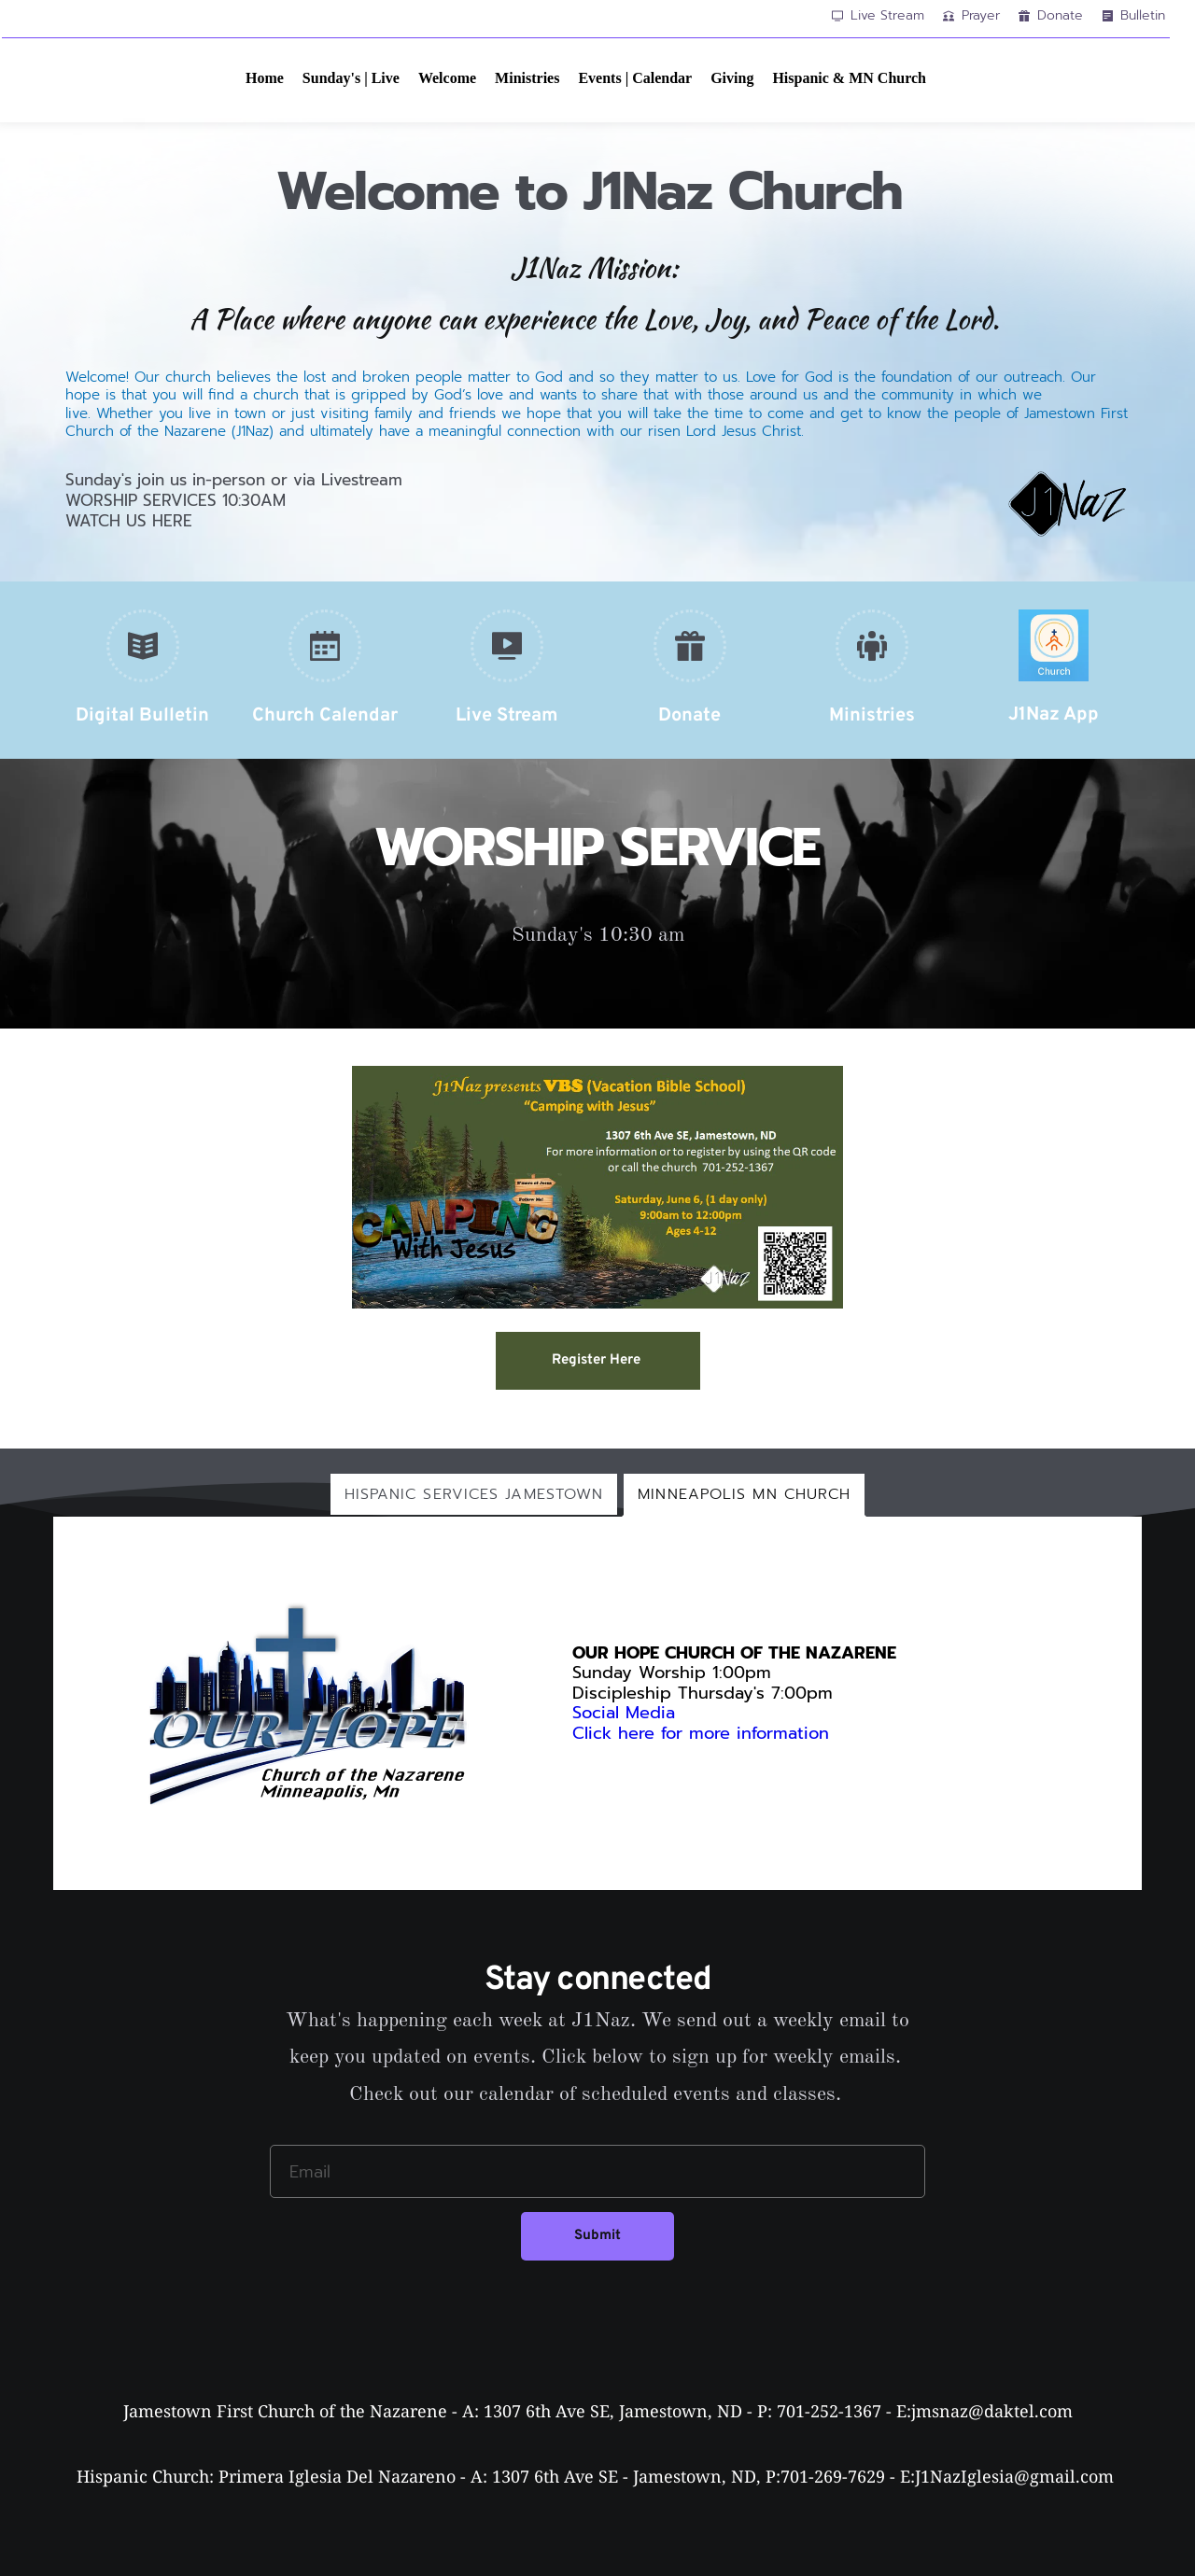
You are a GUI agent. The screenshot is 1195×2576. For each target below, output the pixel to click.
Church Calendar (325, 716)
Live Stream (507, 716)
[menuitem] (264, 78)
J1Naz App (1053, 715)
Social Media (623, 1713)
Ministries (872, 716)
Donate (689, 716)
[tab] (474, 1494)
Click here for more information (704, 1733)
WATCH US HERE (128, 521)
